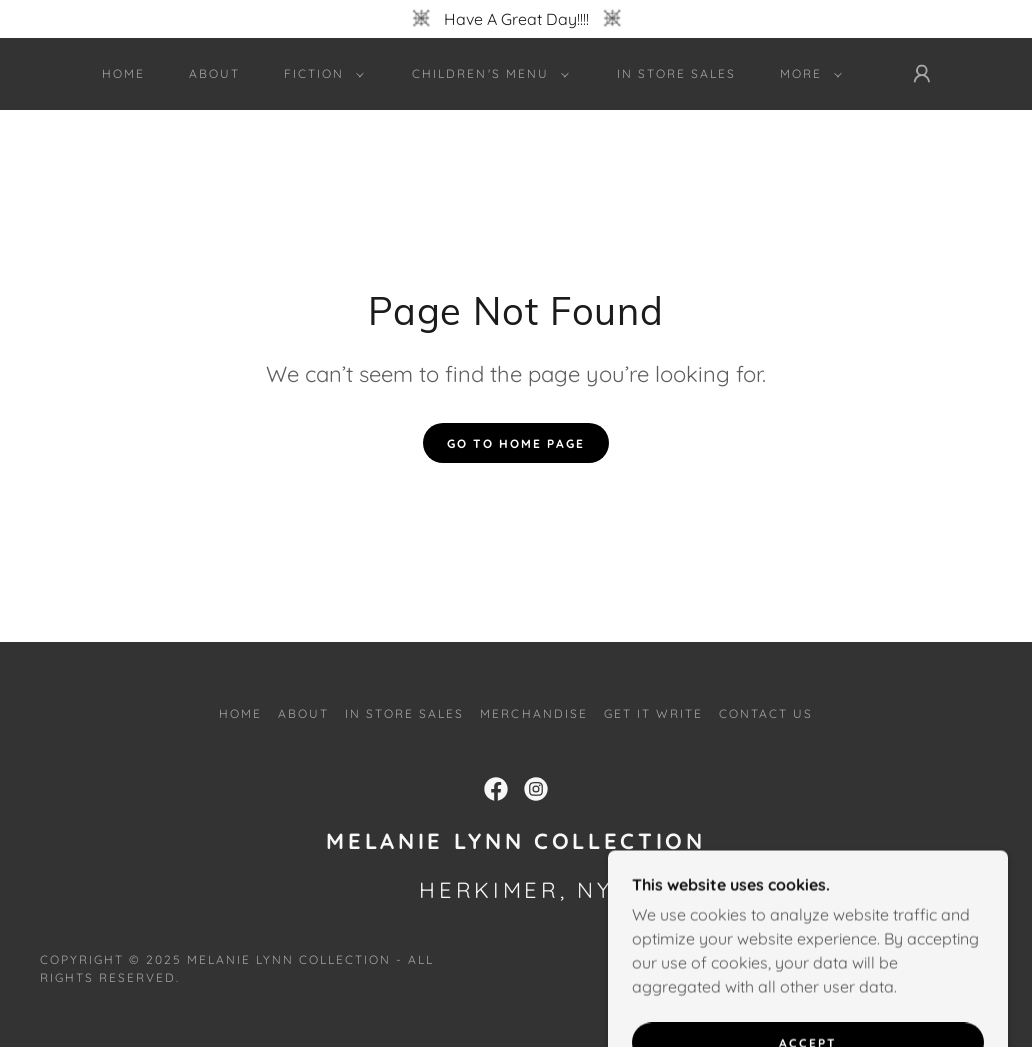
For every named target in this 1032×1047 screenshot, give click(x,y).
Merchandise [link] (533, 713)
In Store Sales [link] (676, 73)
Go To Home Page (516, 443)
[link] (496, 789)
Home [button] (240, 713)
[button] (320, 74)
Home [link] (123, 73)
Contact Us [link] (766, 713)
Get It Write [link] (653, 713)
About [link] (214, 73)
